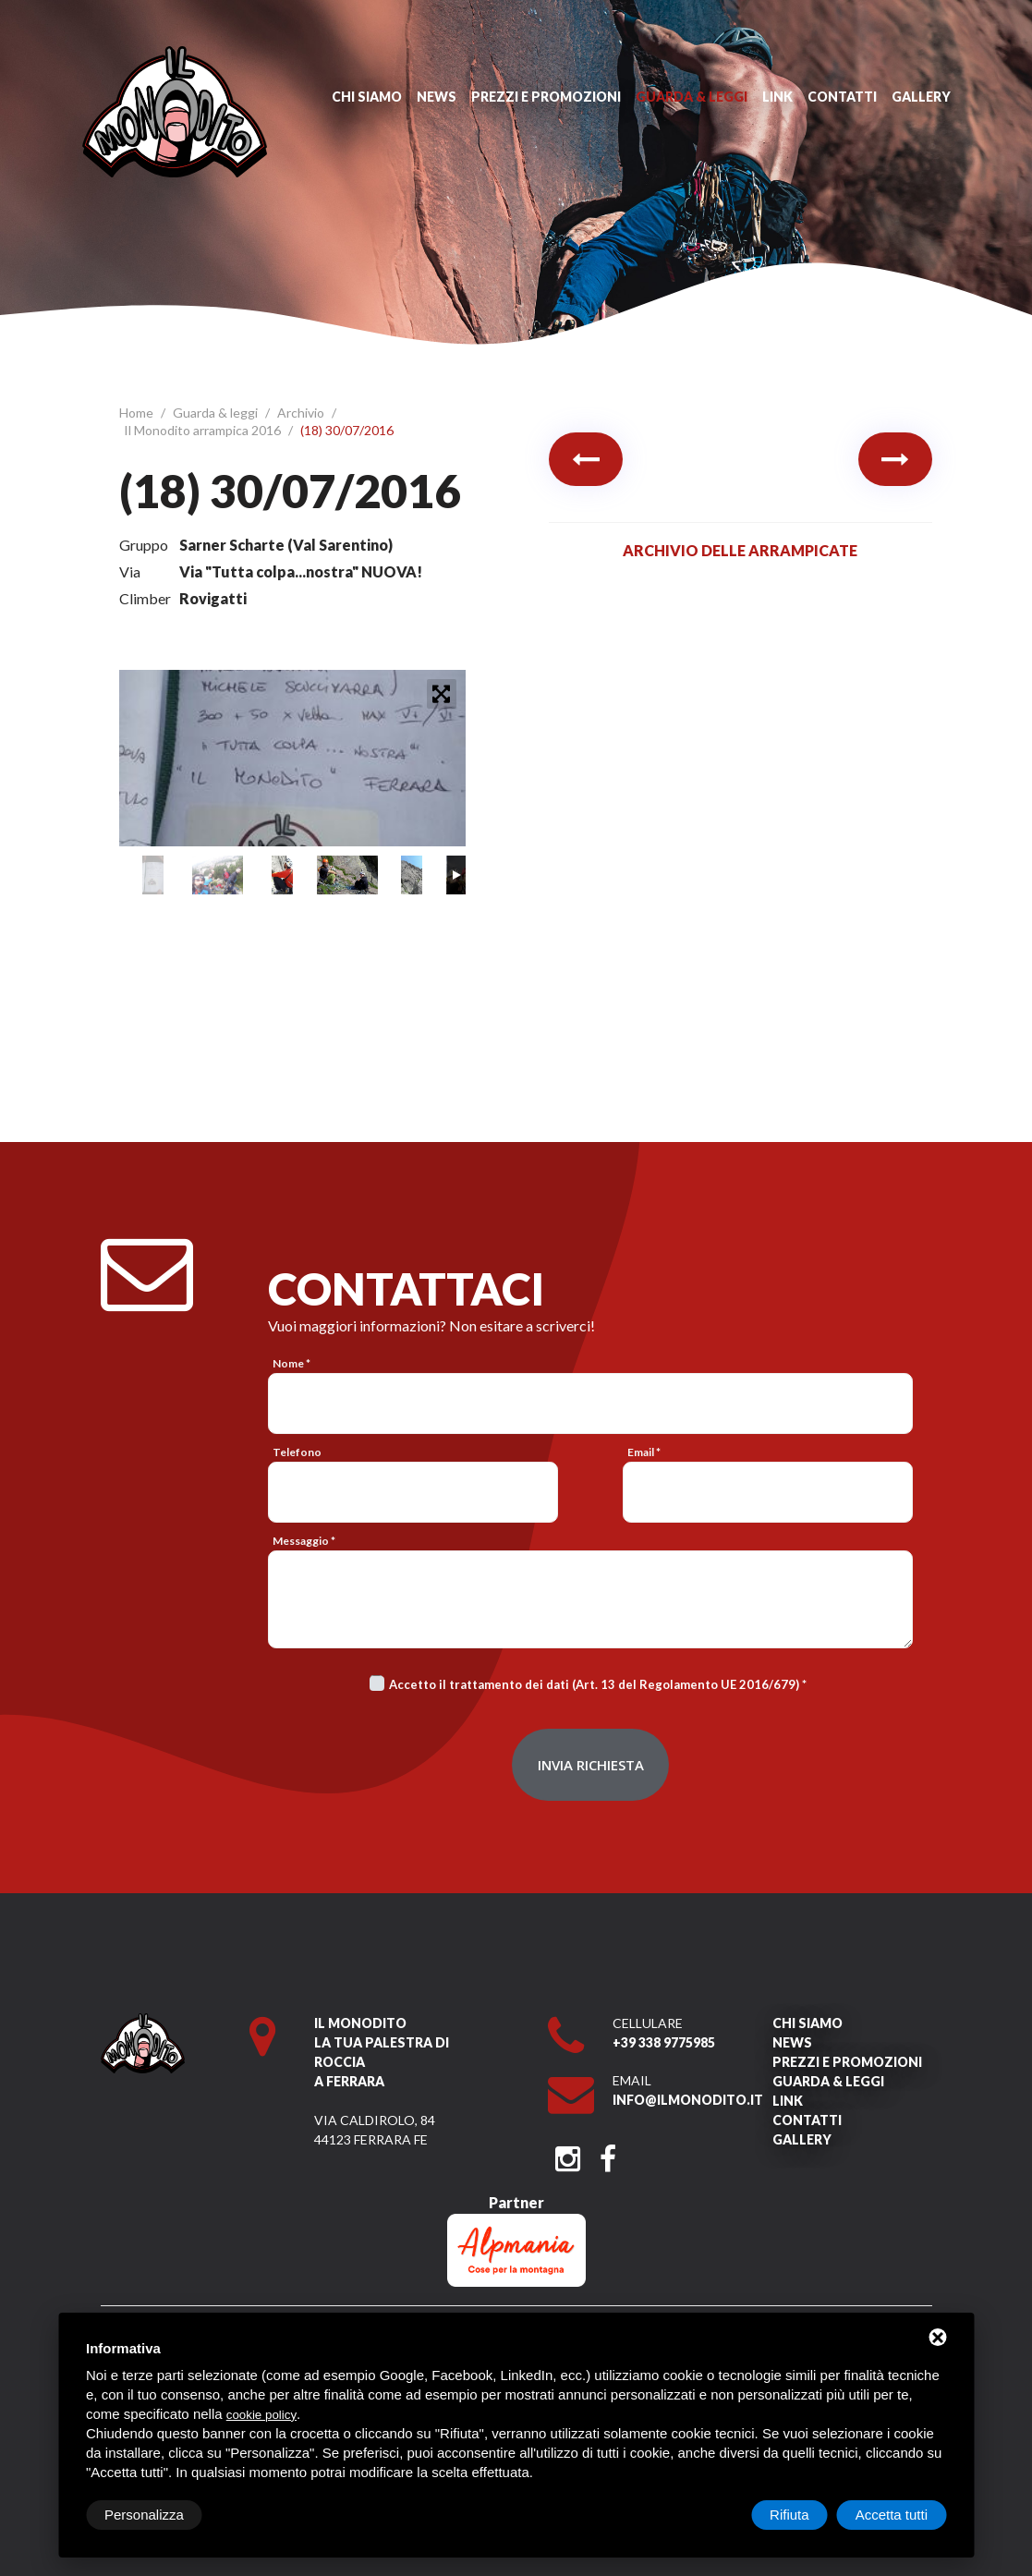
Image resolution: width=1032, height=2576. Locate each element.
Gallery (921, 96)
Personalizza (144, 2514)
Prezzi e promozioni (546, 96)
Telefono (297, 1452)
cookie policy (261, 2415)
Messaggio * (304, 1541)
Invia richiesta (591, 1765)
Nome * (291, 1363)
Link (777, 96)
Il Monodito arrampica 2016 (204, 430)
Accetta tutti (892, 2514)
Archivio (302, 412)
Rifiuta (789, 2514)
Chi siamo (367, 96)
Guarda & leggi (691, 96)
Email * (644, 1452)
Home (137, 412)
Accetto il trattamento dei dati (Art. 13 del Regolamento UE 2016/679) (594, 1684)
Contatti (842, 96)
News (436, 96)
